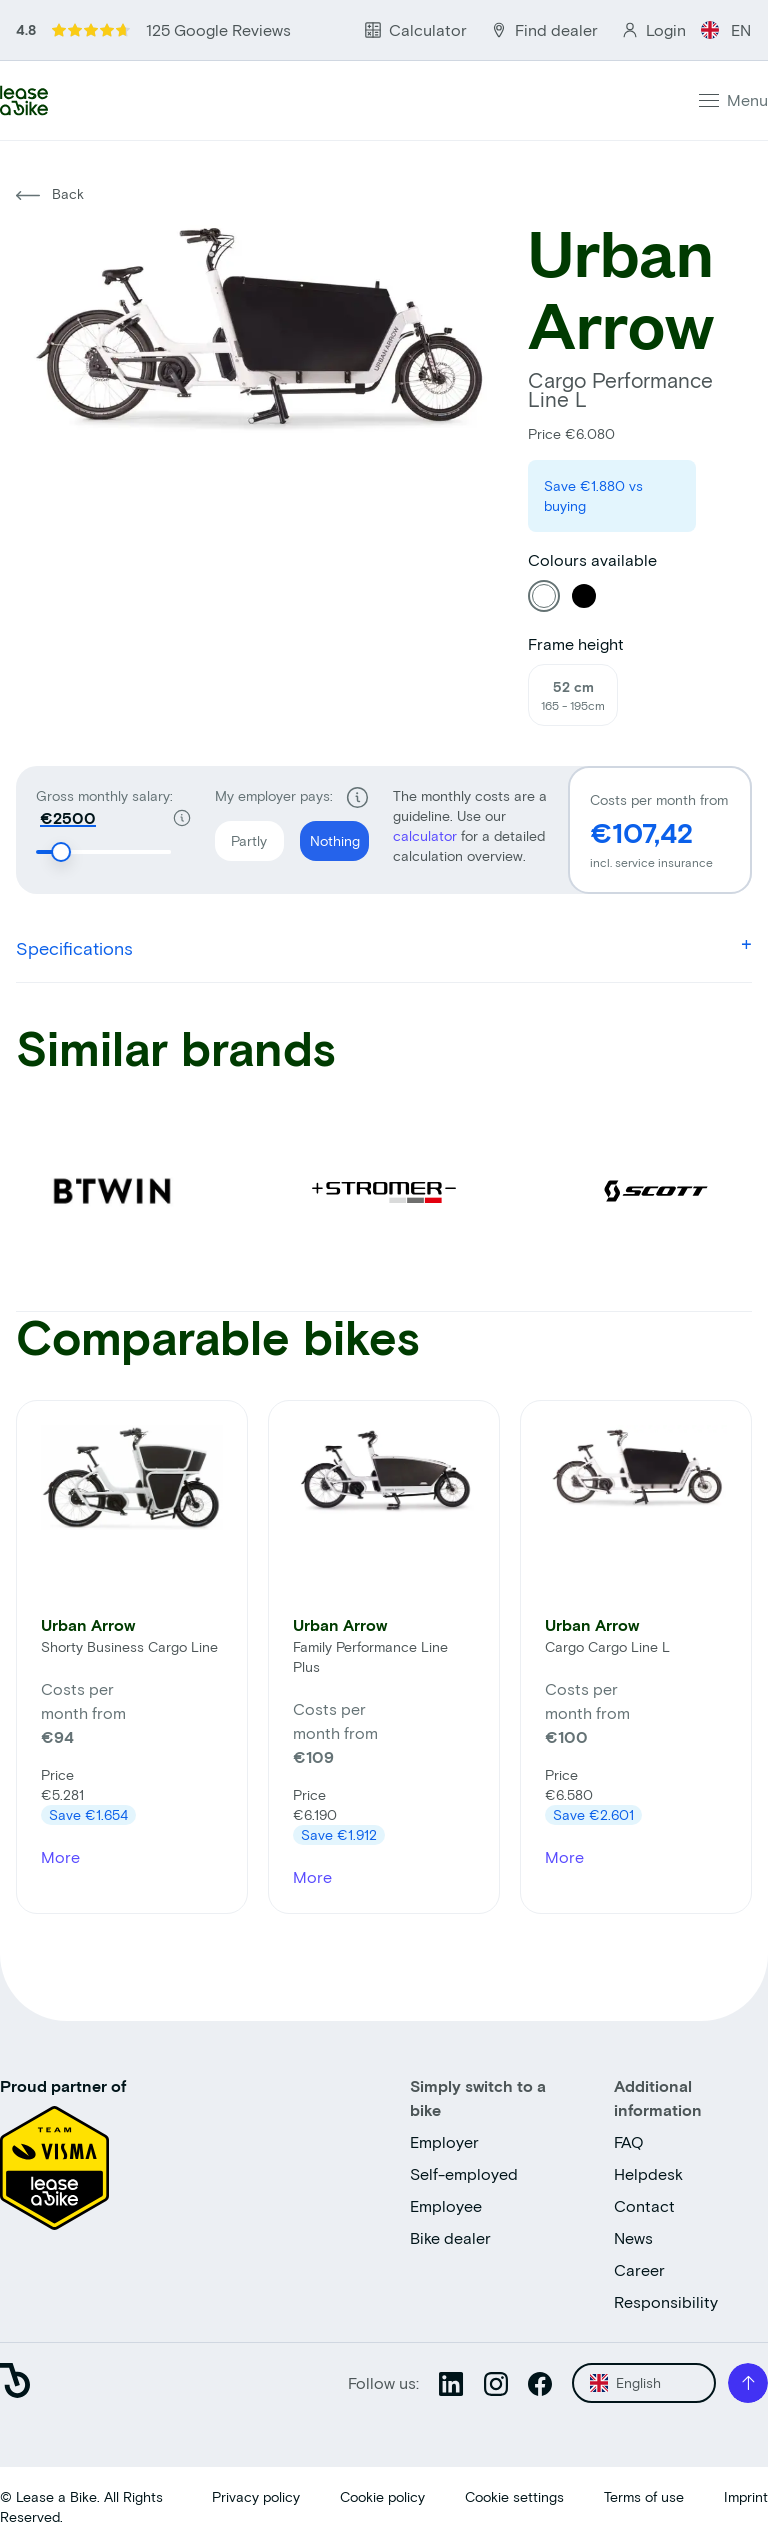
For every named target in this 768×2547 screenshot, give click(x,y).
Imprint (746, 2496)
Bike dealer (450, 2237)
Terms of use (644, 2496)
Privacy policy (256, 2496)
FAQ (629, 2141)
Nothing (330, 835)
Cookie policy (382, 2496)
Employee (446, 2205)
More (60, 1856)
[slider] (62, 852)
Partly (241, 835)
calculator (427, 835)
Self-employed (464, 2173)
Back (50, 193)
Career (639, 2269)
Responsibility (666, 2301)
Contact (644, 2205)
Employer (444, 2141)
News (633, 2237)
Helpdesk (648, 2173)
